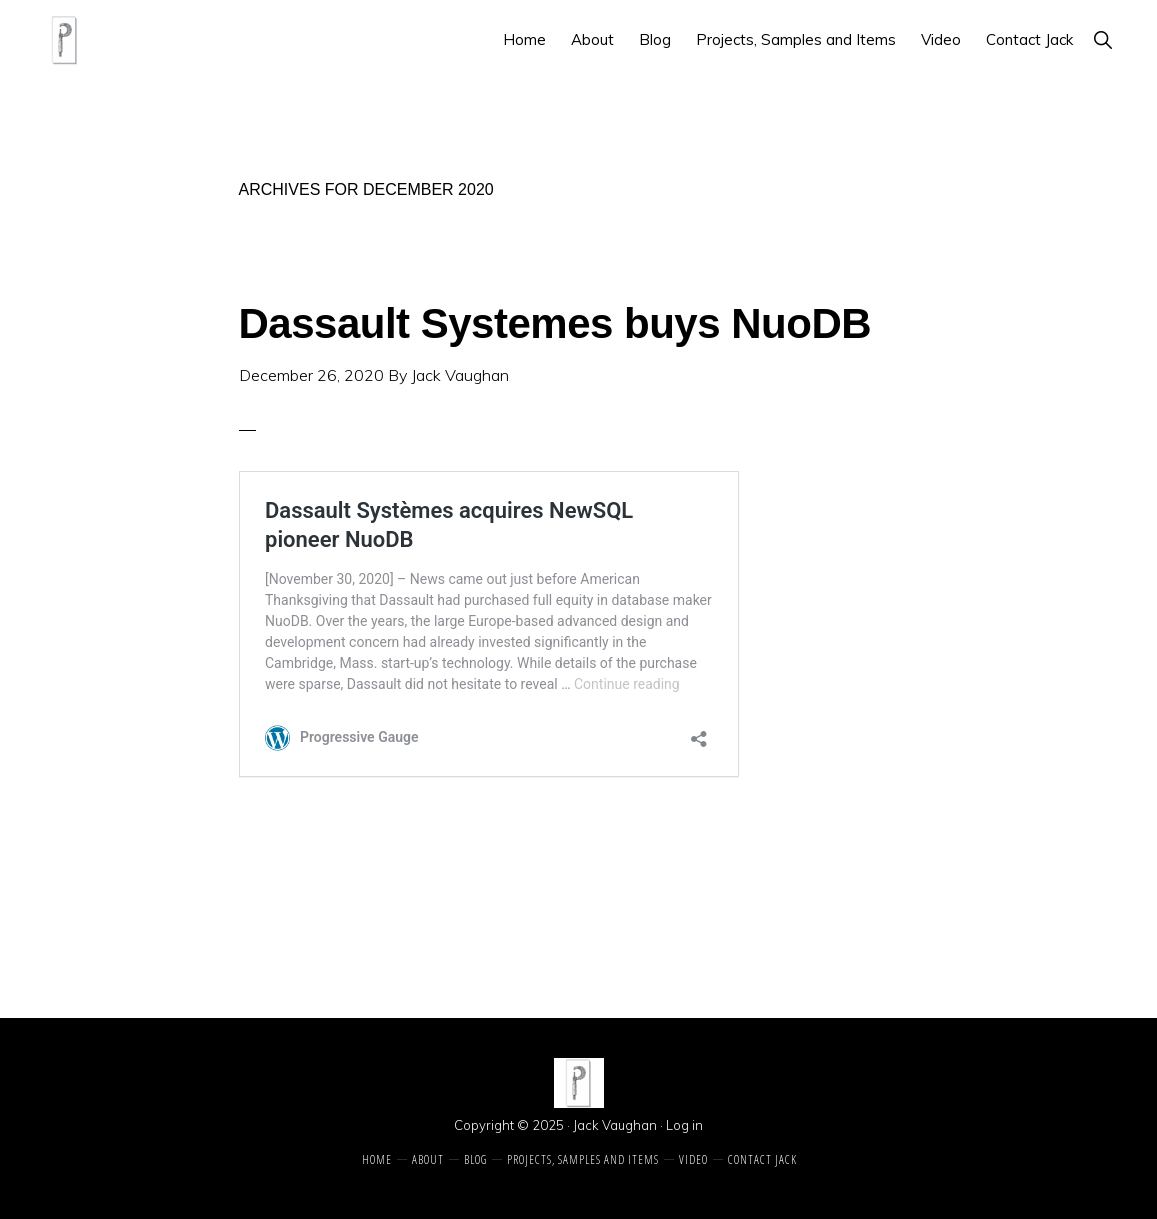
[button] (1102, 39)
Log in (684, 1125)
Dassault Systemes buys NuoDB (555, 323)
